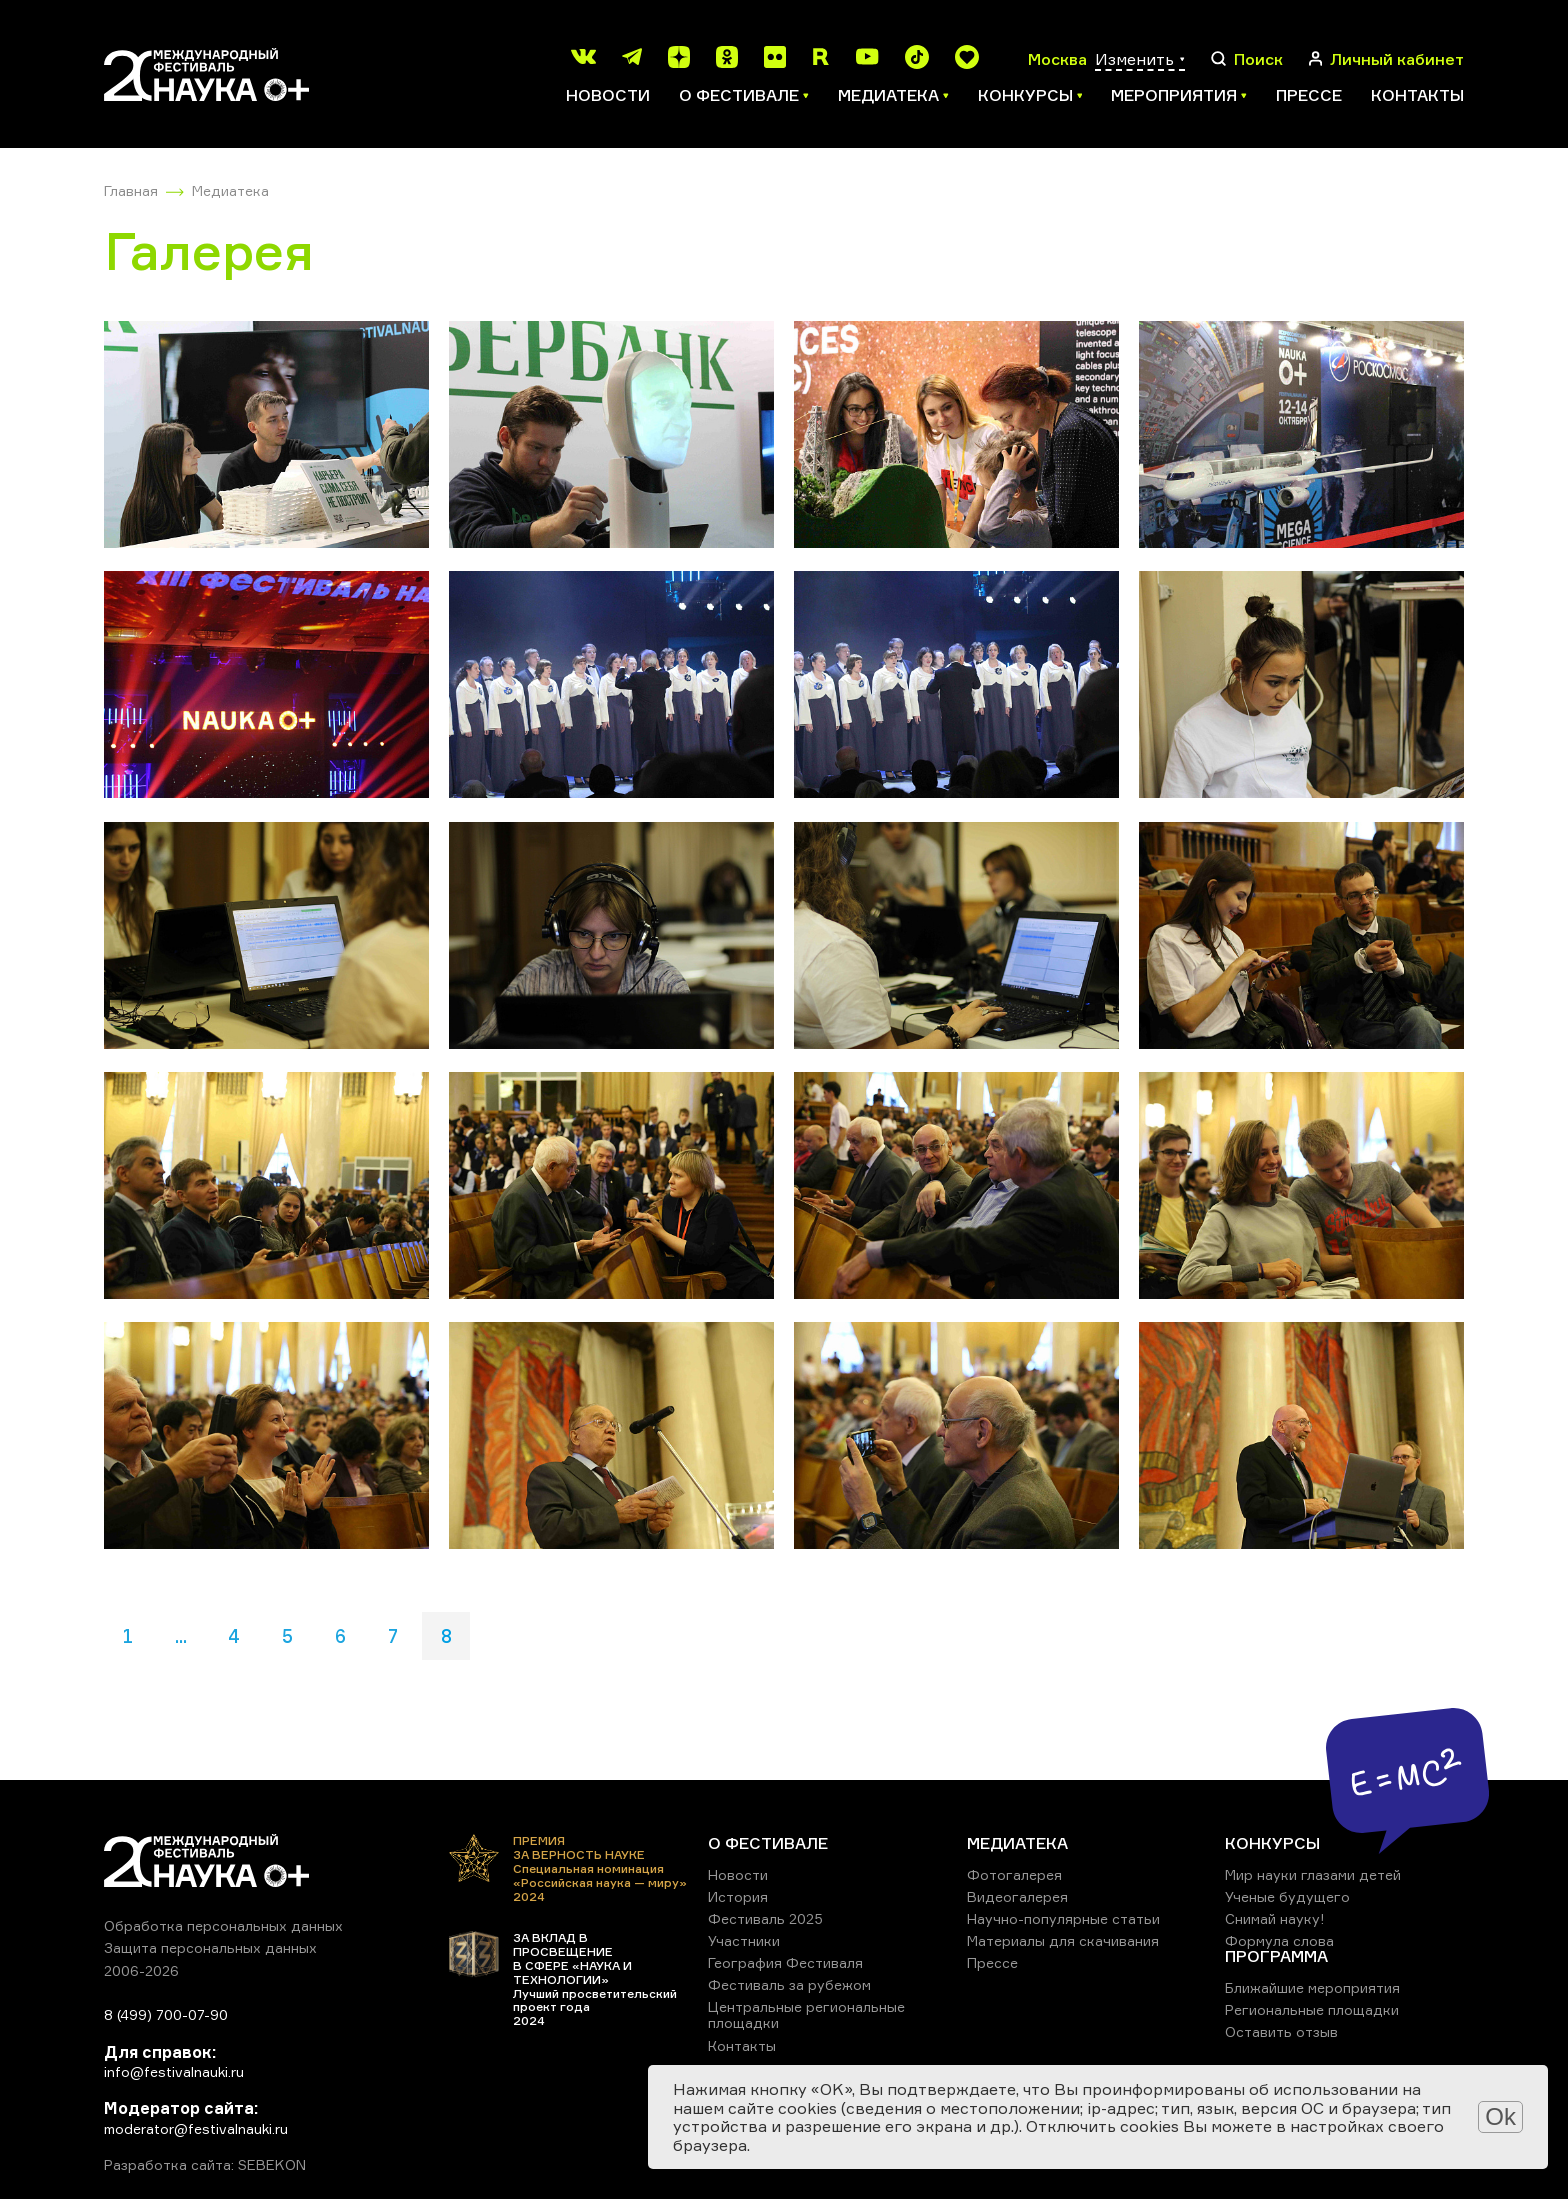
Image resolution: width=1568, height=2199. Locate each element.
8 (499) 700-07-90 (166, 2014)
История (738, 1896)
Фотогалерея (1014, 1874)
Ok (1500, 2116)
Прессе (1309, 95)
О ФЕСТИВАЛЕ (768, 1843)
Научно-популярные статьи (1063, 1918)
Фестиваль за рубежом (789, 1984)
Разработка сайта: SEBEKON (205, 2165)
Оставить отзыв (1281, 2031)
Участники (744, 1940)
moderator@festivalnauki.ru (196, 2128)
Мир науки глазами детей (1313, 1874)
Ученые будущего (1287, 1896)
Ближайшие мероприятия (1312, 1987)
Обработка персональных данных (223, 1925)
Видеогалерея (1017, 1896)
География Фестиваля (785, 1962)
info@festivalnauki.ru (174, 2071)
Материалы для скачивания (1063, 1940)
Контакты (1417, 95)
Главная (131, 190)
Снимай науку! (1275, 1918)
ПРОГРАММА (1276, 1956)
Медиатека (230, 190)
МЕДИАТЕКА (1017, 1843)
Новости (608, 95)
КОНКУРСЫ (1272, 1843)
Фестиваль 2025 (765, 1918)
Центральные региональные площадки (806, 2014)
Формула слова (1279, 1940)
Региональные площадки (1312, 2009)
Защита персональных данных (210, 1947)
